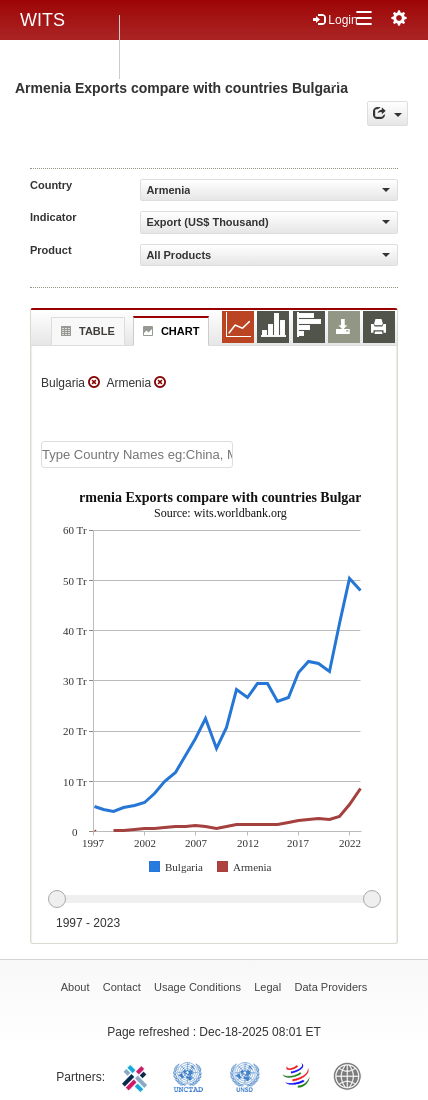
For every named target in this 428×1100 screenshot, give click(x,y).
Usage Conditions (197, 987)
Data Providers (331, 987)
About (75, 987)
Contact (122, 987)
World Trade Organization (298, 1075)
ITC (138, 1075)
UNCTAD (192, 1075)
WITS (42, 20)
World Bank (352, 1075)
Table (85, 331)
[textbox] (137, 454)
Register (335, 51)
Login (335, 19)
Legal (267, 987)
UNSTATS (245, 1075)
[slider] (214, 900)
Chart (169, 331)
